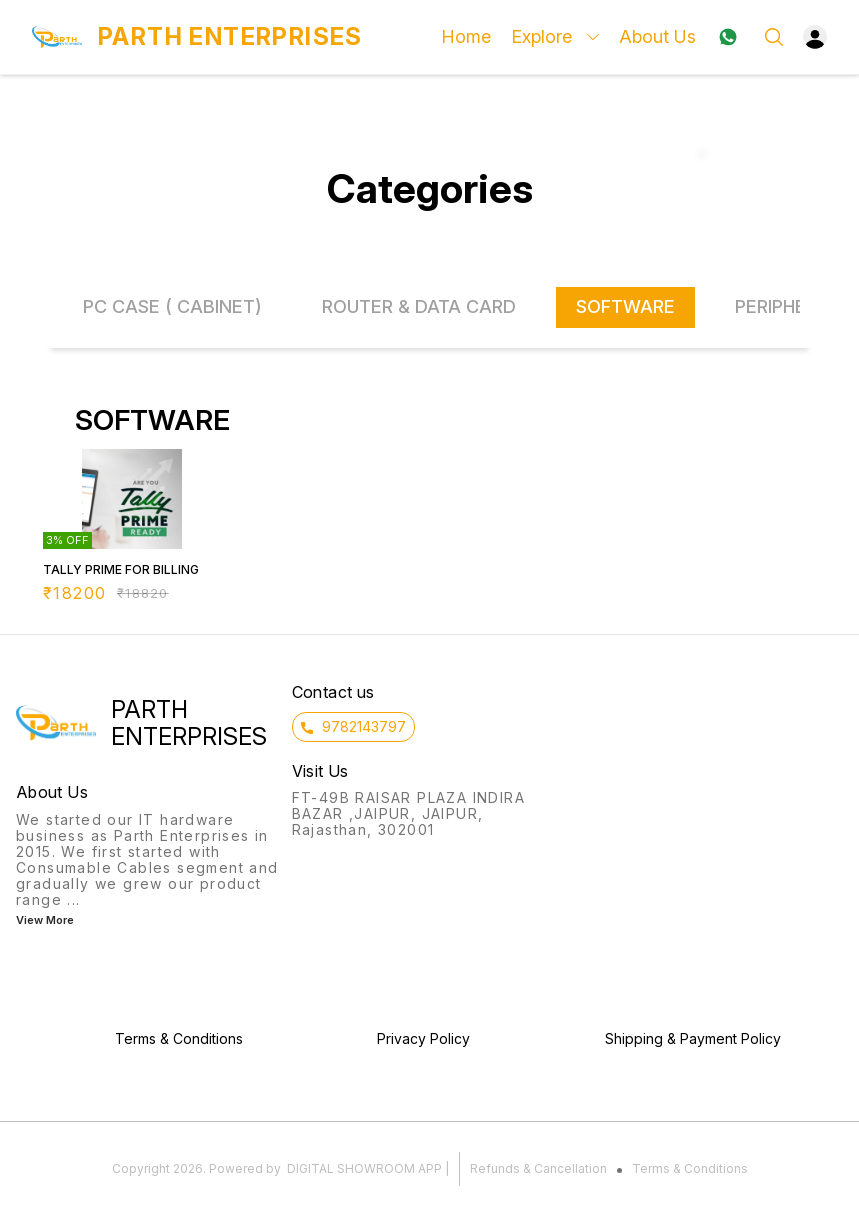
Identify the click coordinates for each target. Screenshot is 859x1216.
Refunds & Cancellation (538, 1168)
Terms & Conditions (690, 1168)
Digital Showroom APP (364, 1168)
